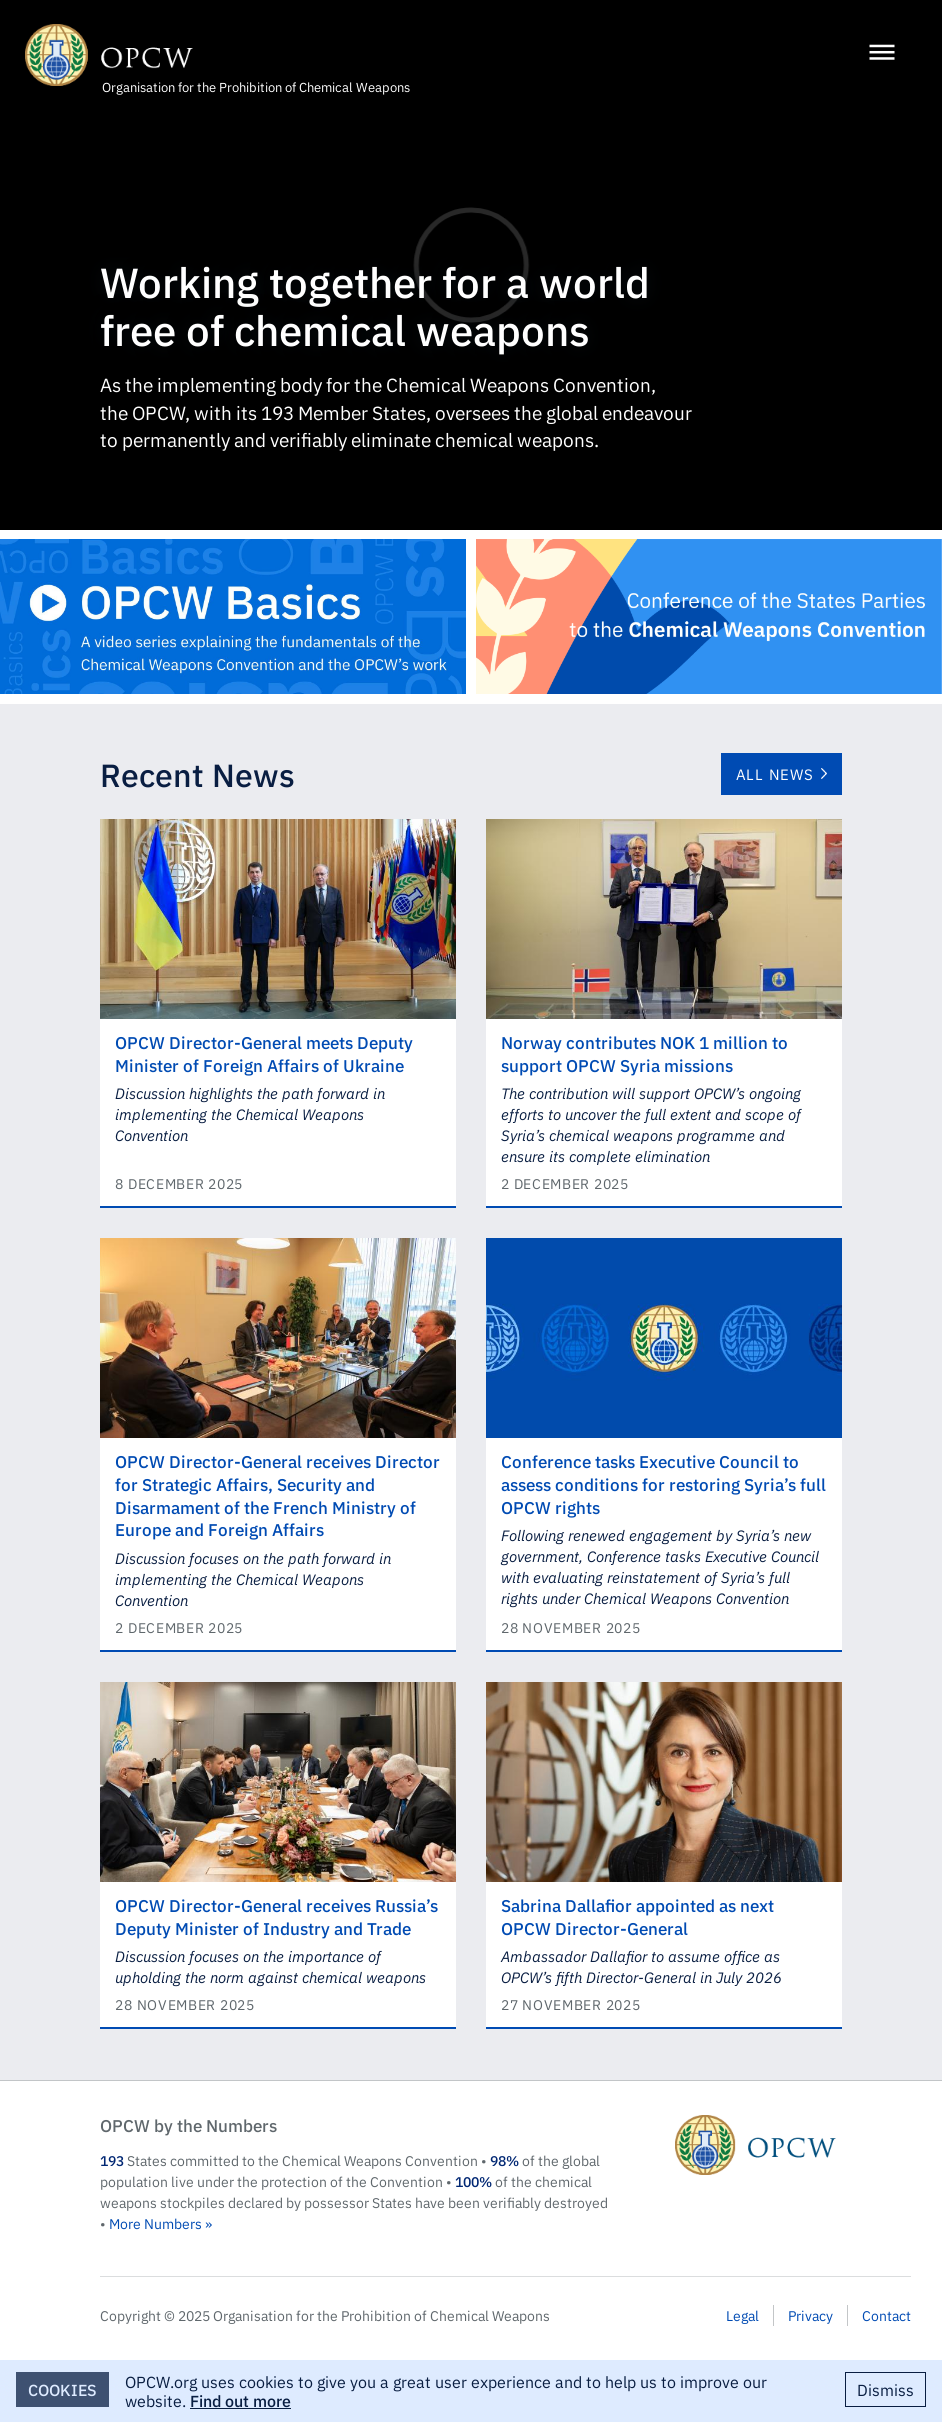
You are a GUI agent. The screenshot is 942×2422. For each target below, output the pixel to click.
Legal (742, 2315)
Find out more (240, 2400)
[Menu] (882, 54)
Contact (886, 2315)
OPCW (793, 2145)
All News (775, 773)
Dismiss (885, 2389)
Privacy (810, 2315)
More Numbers (155, 2223)
